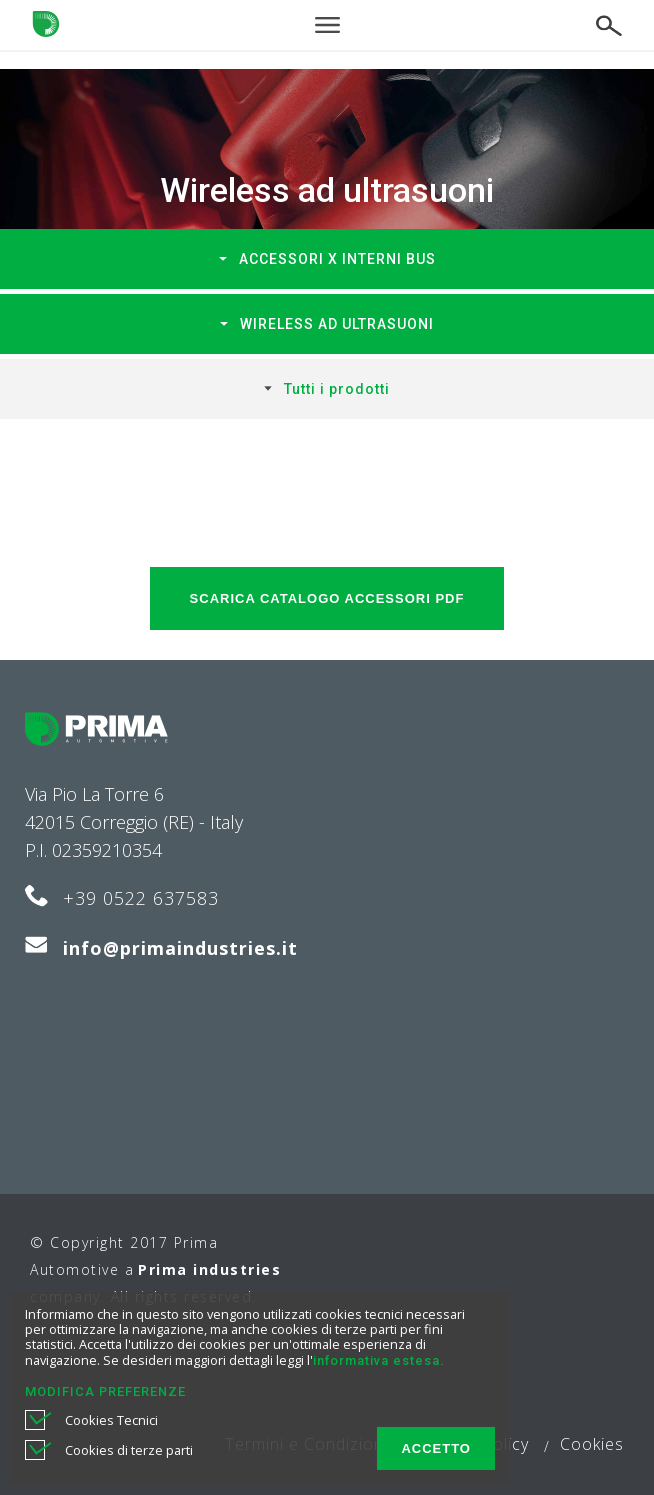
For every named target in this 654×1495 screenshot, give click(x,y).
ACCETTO (436, 1448)
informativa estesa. (378, 1360)
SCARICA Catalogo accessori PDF (327, 598)
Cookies (592, 1444)
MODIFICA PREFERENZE (105, 1391)
